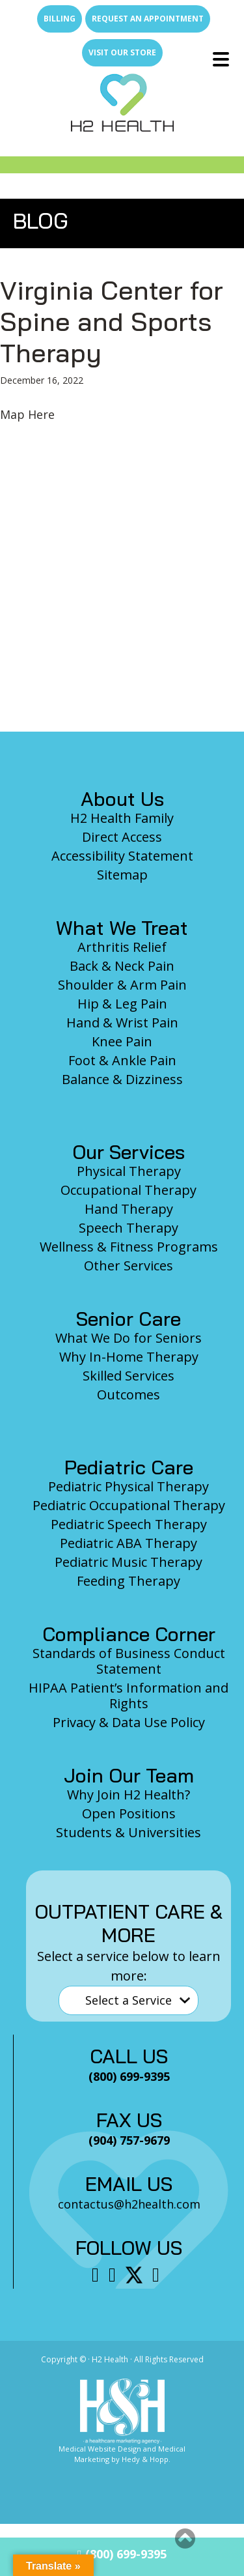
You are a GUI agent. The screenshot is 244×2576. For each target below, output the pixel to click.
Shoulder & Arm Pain (122, 985)
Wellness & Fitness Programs (129, 1246)
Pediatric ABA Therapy (128, 1543)
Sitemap (122, 874)
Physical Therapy (129, 1171)
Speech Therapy (128, 1228)
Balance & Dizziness (122, 1079)
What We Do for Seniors (128, 1338)
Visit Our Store (122, 52)
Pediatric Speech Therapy (129, 1524)
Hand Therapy (129, 1209)
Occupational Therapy (129, 1190)
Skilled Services (128, 1375)
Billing (59, 18)
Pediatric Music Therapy (128, 1562)
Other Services (128, 1265)
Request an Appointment (148, 18)
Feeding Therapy (128, 1581)
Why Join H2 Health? (128, 1794)
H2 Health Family (122, 818)
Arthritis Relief (122, 947)
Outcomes (128, 1394)
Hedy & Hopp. (146, 2459)
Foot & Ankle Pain (122, 1060)
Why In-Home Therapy (128, 1357)
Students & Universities (128, 1832)
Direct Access (122, 837)
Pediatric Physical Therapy (128, 1486)
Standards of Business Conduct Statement (129, 1661)
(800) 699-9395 (122, 2554)
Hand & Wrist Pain (122, 1022)
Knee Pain (122, 1041)
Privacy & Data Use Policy (129, 1722)
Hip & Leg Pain (122, 1003)
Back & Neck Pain (122, 966)
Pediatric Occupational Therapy (129, 1505)
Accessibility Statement (122, 856)
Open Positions (129, 1813)
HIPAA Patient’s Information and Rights (128, 1695)
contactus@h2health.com (129, 2204)
